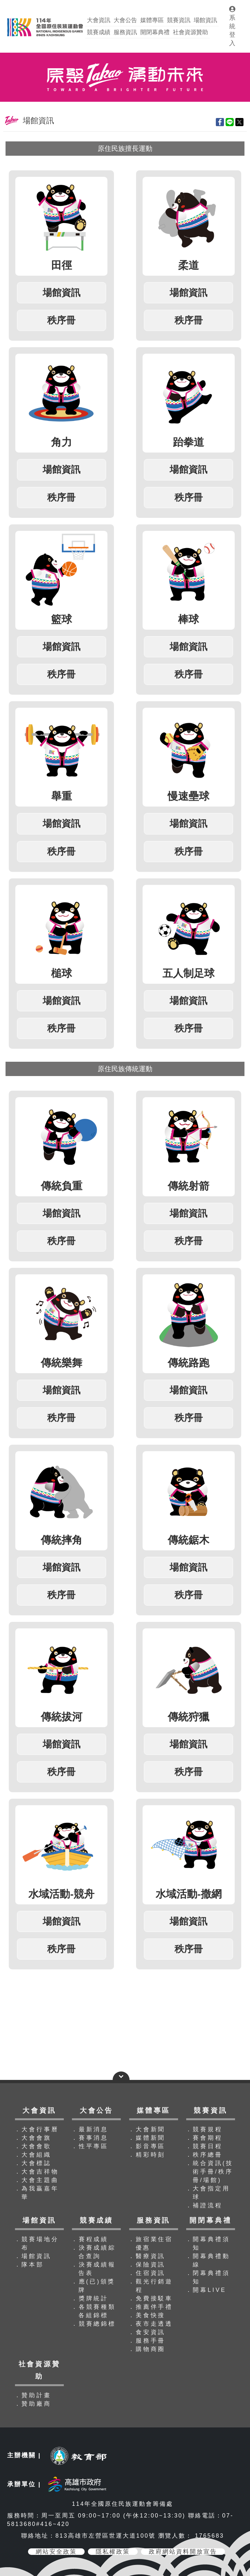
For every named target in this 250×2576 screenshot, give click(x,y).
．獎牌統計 (89, 2298)
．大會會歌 (32, 2146)
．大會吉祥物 (36, 2171)
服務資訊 (125, 32)
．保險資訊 (146, 2264)
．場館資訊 (32, 2256)
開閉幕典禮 (155, 32)
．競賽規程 (204, 2129)
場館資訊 (205, 20)
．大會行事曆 (36, 2129)
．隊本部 (29, 2264)
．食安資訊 (146, 2332)
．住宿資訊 (146, 2273)
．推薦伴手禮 (150, 2307)
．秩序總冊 (204, 2154)
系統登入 (232, 26)
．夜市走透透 (150, 2323)
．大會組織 (32, 2154)
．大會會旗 (32, 2138)
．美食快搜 (146, 2315)
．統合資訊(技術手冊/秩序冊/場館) (209, 2171)
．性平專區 (89, 2146)
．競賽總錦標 (93, 2323)
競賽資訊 (178, 20)
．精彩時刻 (146, 2154)
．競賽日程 (204, 2146)
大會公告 (125, 20)
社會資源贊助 (190, 32)
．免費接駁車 (150, 2298)
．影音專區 (146, 2146)
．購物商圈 (146, 2349)
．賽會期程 (204, 2138)
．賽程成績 (89, 2239)
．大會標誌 (32, 2163)
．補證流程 (204, 2205)
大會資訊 (98, 20)
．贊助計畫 (32, 2395)
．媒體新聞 (146, 2138)
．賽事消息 (89, 2138)
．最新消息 (89, 2129)
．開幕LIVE (206, 2290)
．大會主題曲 (36, 2180)
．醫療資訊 (146, 2256)
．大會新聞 (146, 2129)
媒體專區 (152, 20)
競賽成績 (98, 32)
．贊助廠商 (32, 2403)
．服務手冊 (146, 2340)
